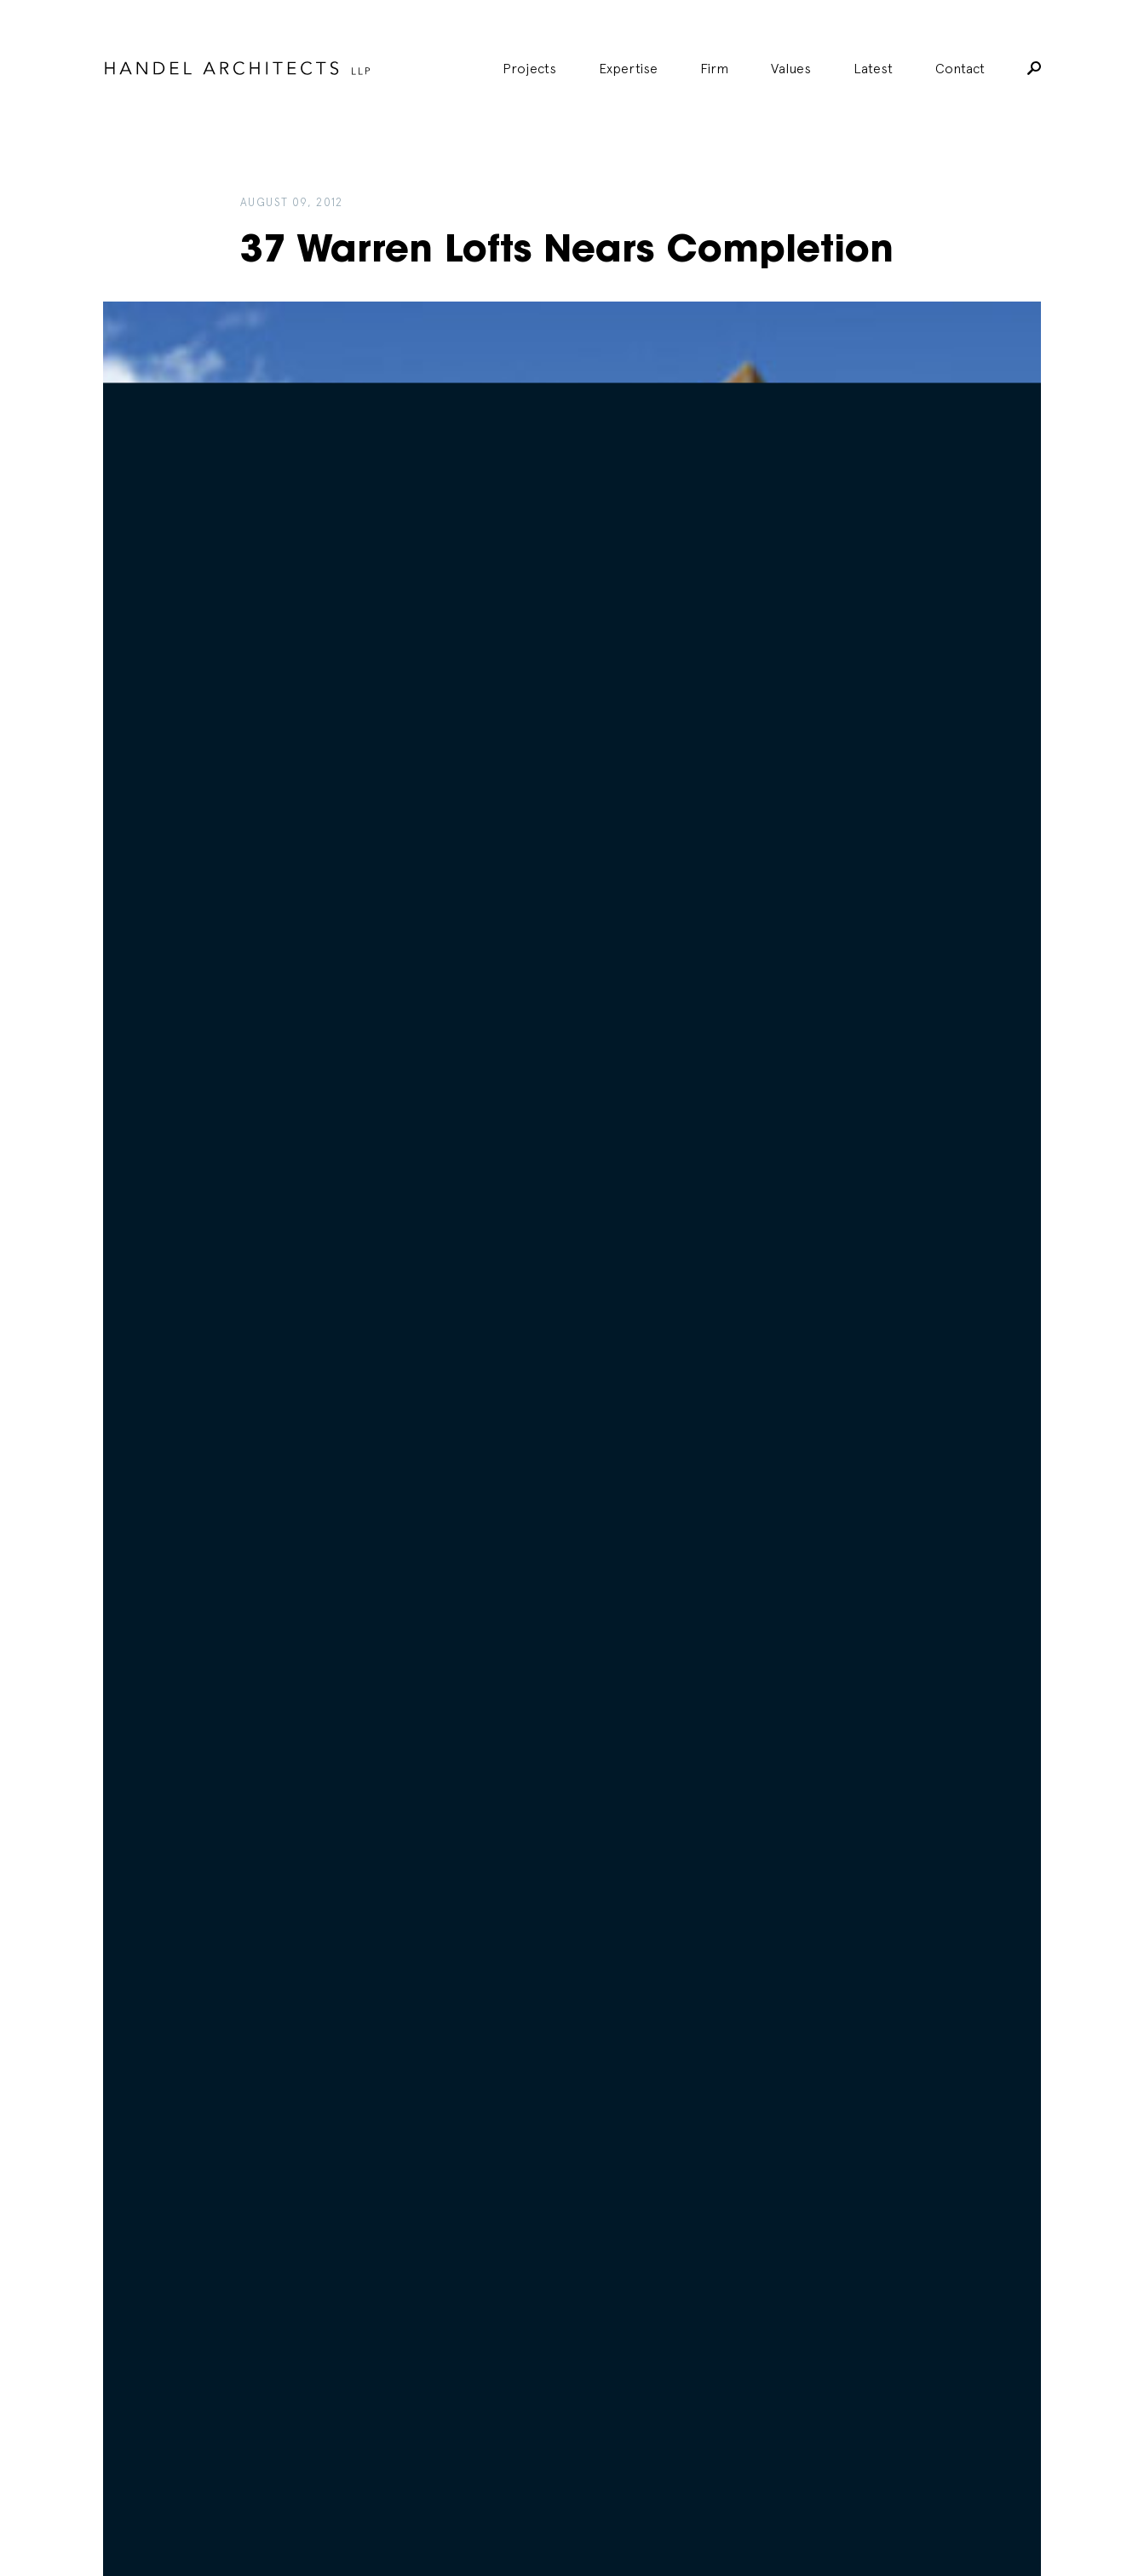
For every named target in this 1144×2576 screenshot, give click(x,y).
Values (791, 68)
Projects (529, 68)
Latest (873, 68)
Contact (960, 68)
